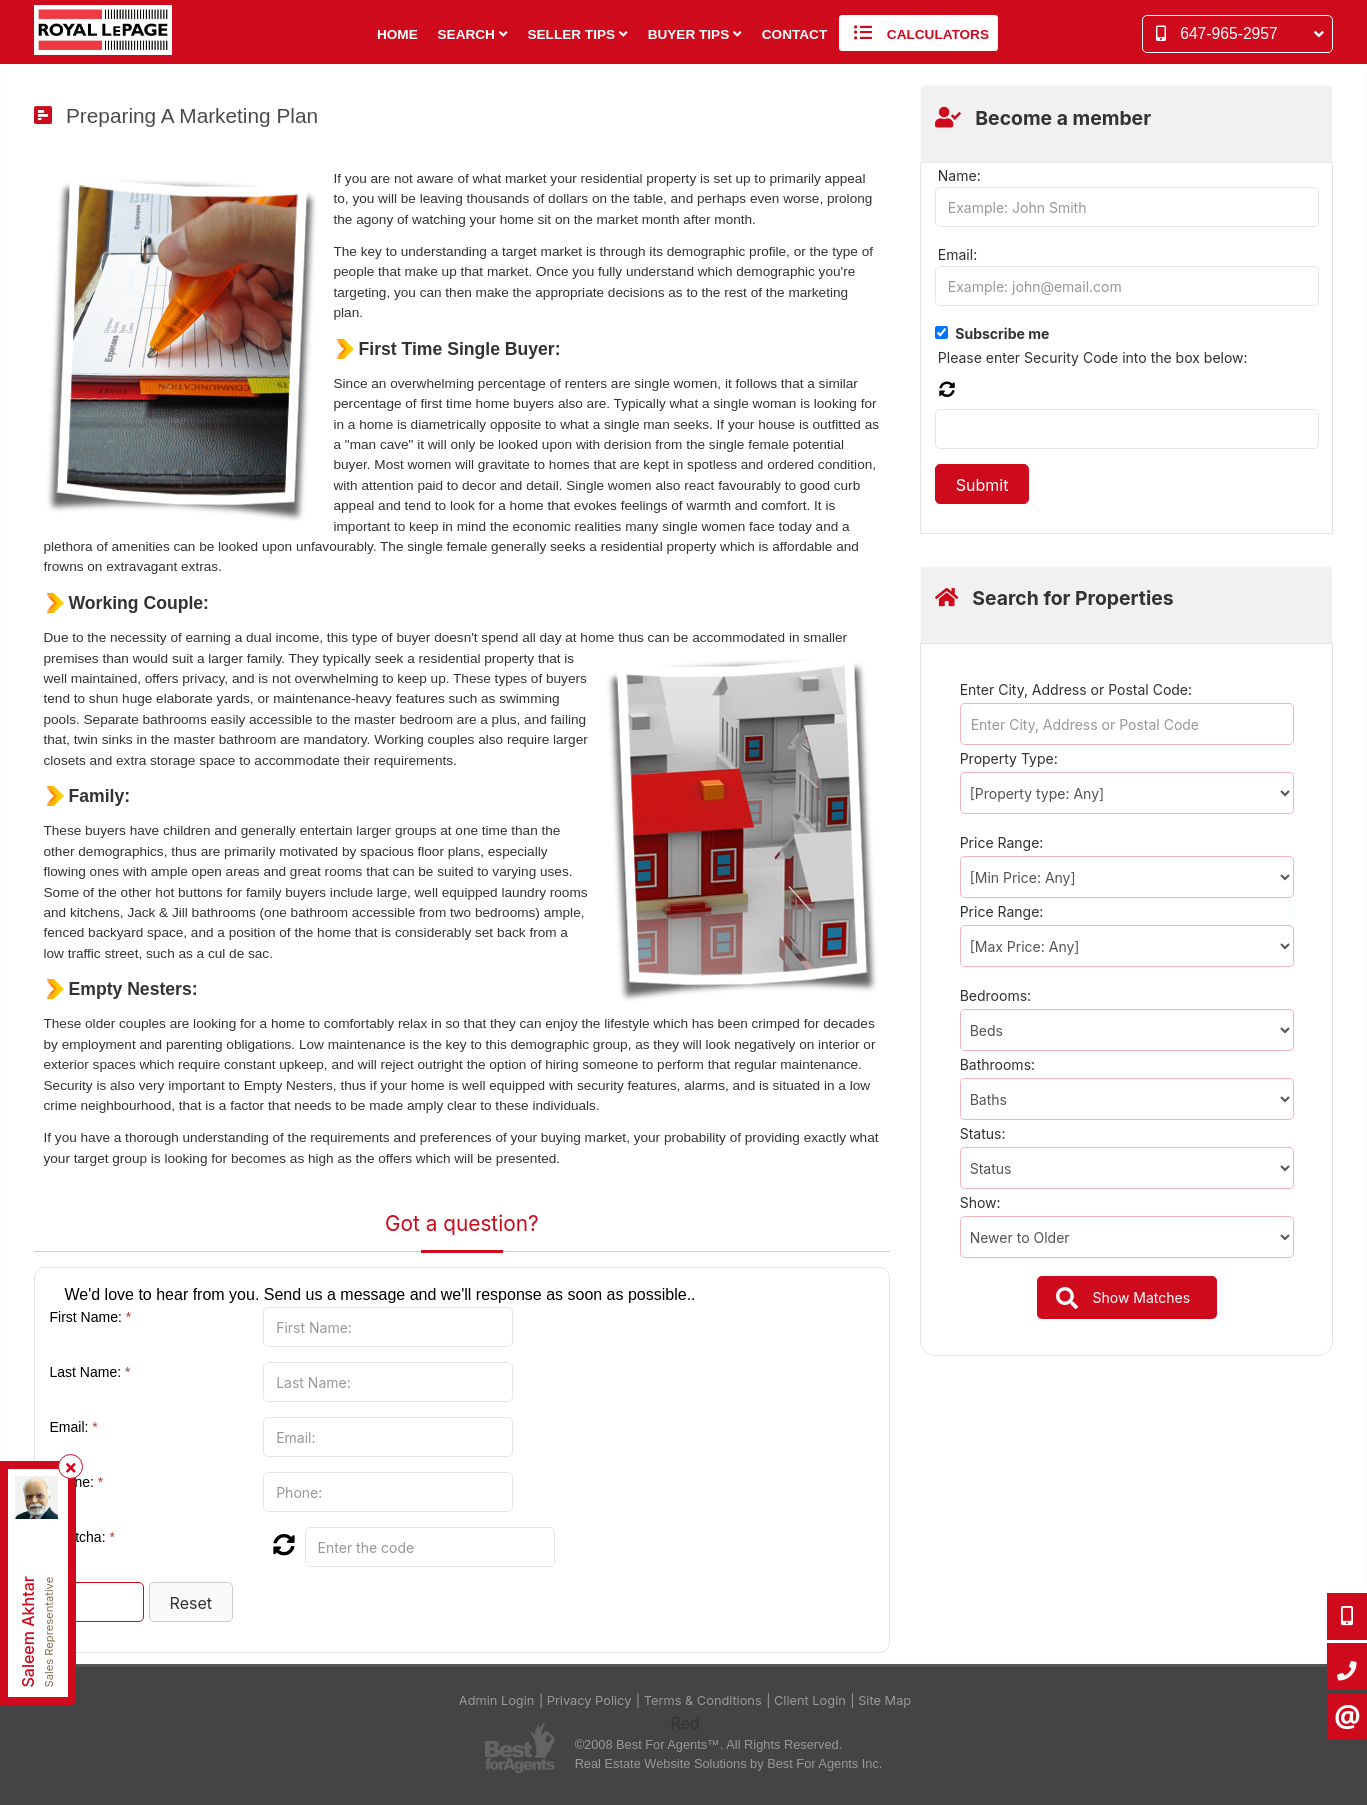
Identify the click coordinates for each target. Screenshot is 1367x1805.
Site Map (884, 1700)
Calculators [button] (918, 33)
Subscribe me (1002, 333)
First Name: (91, 1317)
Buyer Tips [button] (695, 34)
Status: (983, 1133)
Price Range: (1002, 842)
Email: (74, 1427)
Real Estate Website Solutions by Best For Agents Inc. (729, 1763)
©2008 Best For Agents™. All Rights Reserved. (709, 1744)
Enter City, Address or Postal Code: (1076, 689)
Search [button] (473, 34)
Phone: (77, 1482)
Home (397, 34)
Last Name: (90, 1372)
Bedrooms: (995, 995)
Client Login (810, 1700)
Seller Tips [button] (577, 34)
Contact (794, 34)
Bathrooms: (997, 1064)
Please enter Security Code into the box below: (1093, 357)
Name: (959, 175)
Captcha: (82, 1537)
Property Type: (1009, 758)
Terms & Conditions (703, 1700)
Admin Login (497, 1700)
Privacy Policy (589, 1700)
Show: (980, 1202)
